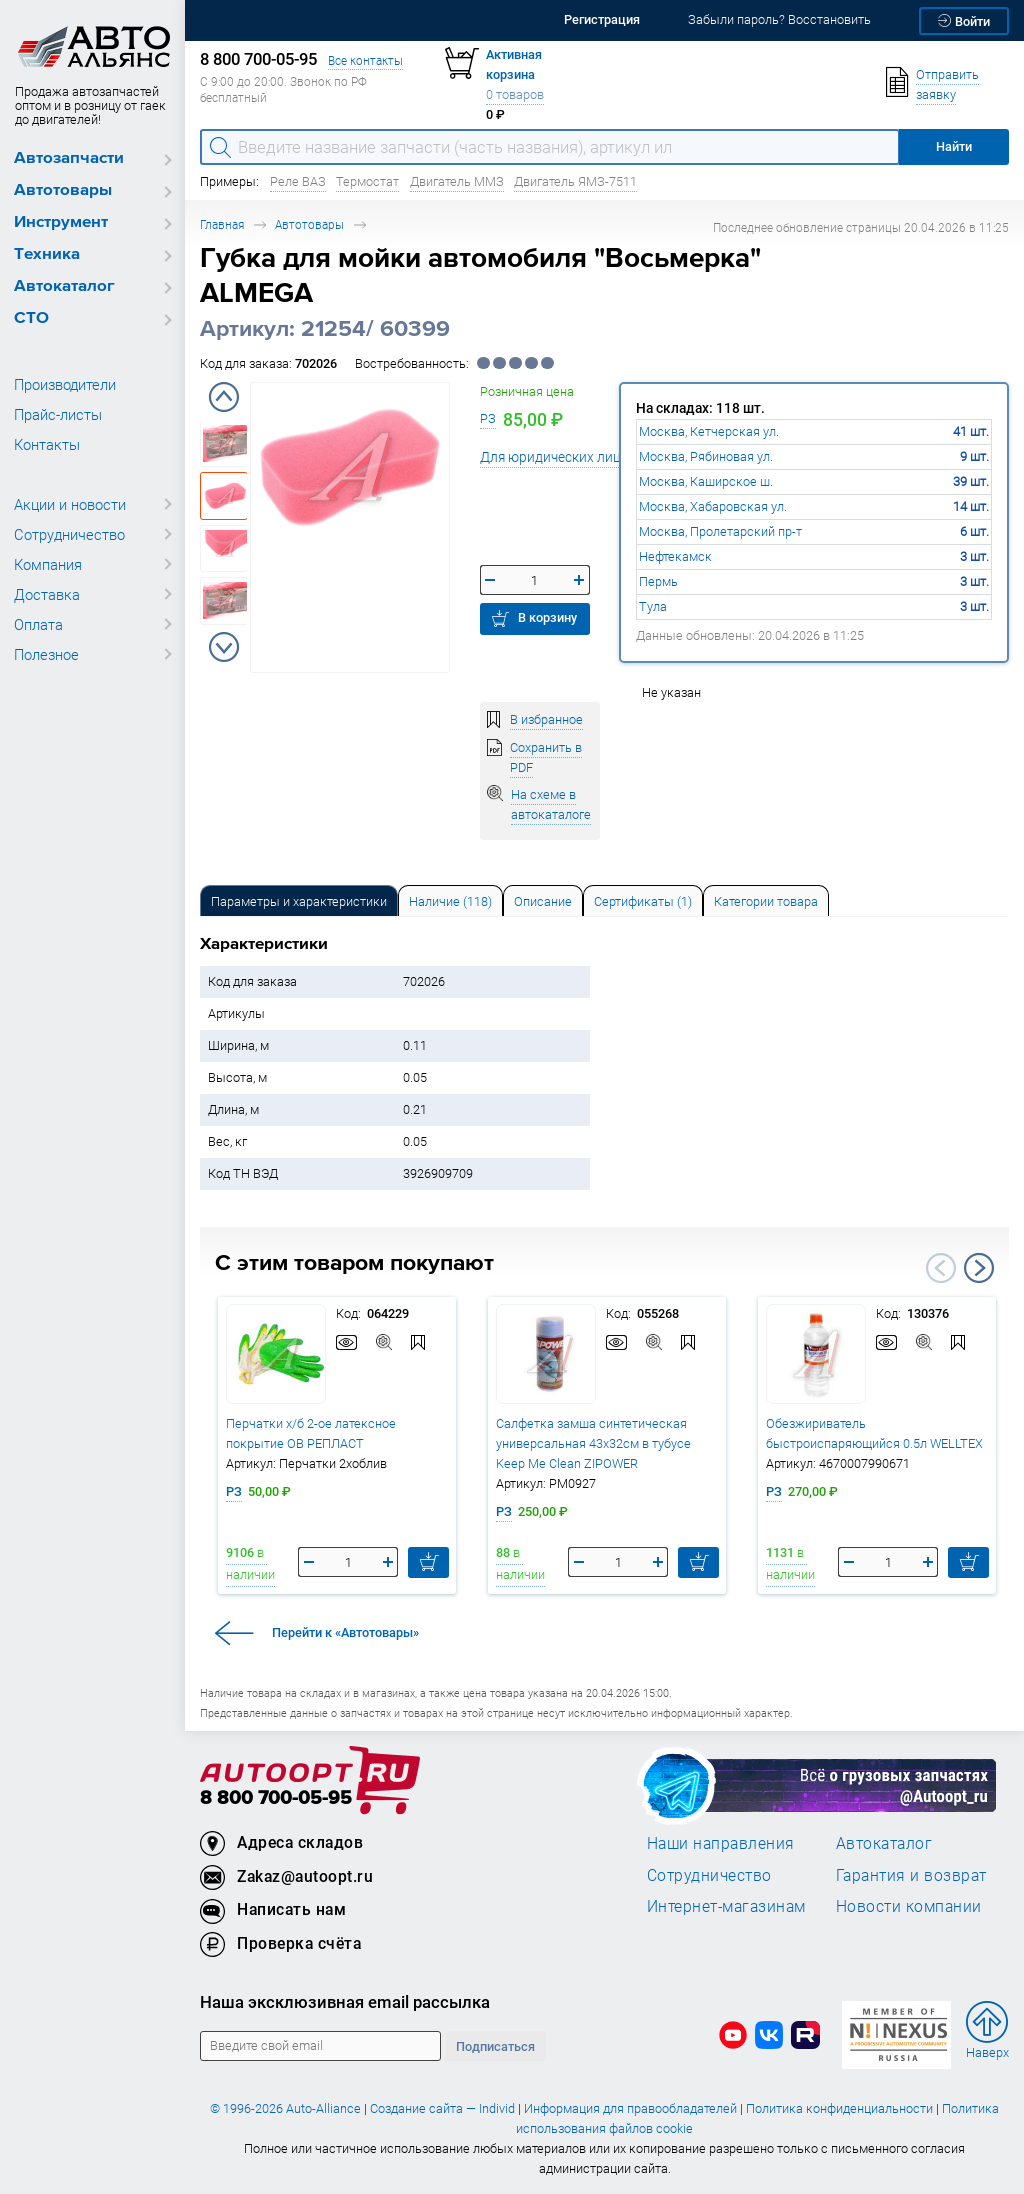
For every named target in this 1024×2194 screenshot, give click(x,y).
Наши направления (721, 1843)
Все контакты (365, 60)
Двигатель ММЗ (457, 181)
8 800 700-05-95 (276, 1798)
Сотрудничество (69, 534)
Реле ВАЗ (298, 181)
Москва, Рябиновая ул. (706, 456)
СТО (31, 318)
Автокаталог (64, 286)
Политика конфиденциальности (839, 2108)
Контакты (47, 444)
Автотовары (63, 190)
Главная (222, 224)
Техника (47, 254)
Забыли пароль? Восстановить (779, 19)
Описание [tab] (543, 901)
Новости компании (909, 1906)
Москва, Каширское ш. (706, 481)
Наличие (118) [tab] (450, 901)
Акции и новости (70, 504)
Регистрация (602, 19)
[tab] (299, 900)
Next (224, 647)
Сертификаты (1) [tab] (643, 901)
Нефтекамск (675, 556)
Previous (224, 397)
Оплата (38, 624)
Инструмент (61, 222)
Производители (65, 384)
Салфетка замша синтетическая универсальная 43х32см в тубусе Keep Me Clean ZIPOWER (593, 1443)
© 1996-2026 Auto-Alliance (285, 2108)
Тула (653, 606)
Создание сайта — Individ (442, 2108)
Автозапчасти (69, 158)
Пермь (658, 581)
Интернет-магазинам (726, 1906)
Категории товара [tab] (766, 901)
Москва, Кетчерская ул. (709, 431)
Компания (48, 564)
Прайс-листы (58, 414)
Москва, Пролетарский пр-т (720, 531)
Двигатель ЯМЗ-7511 (575, 181)
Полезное (46, 654)
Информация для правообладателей (630, 2108)
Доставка (47, 594)
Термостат (367, 181)
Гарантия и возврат (911, 1875)
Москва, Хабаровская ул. (713, 506)
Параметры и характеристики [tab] (299, 901)
